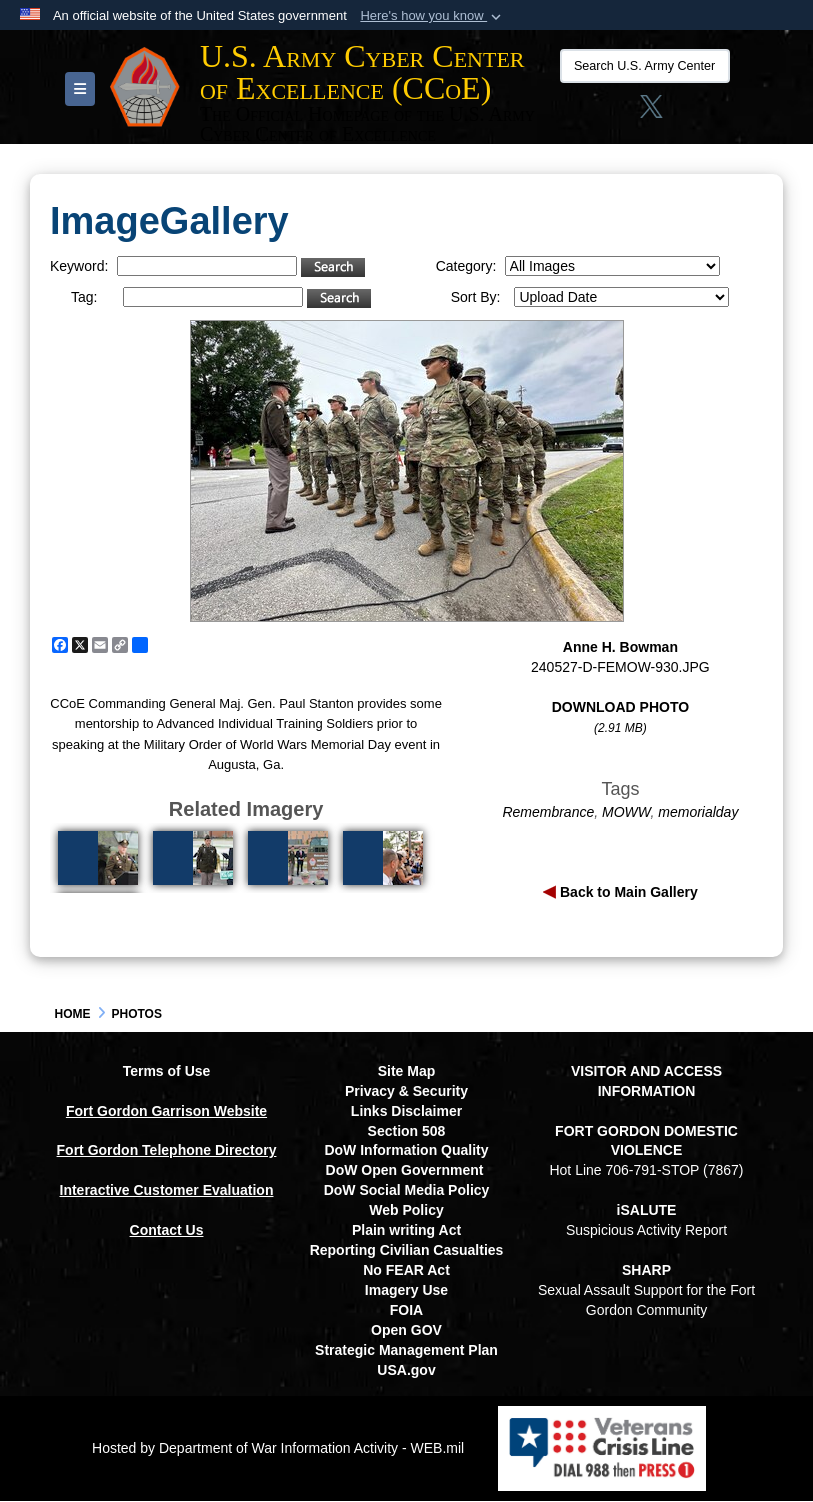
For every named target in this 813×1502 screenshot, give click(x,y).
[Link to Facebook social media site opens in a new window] (571, 113)
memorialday (698, 813)
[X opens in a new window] (646, 113)
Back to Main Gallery (627, 893)
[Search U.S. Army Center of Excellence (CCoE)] (640, 66)
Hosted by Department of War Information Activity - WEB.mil (278, 1448)
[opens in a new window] (723, 113)
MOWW (626, 813)
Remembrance (548, 813)
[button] (432, 16)
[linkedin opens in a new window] (683, 113)
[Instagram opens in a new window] (609, 113)
